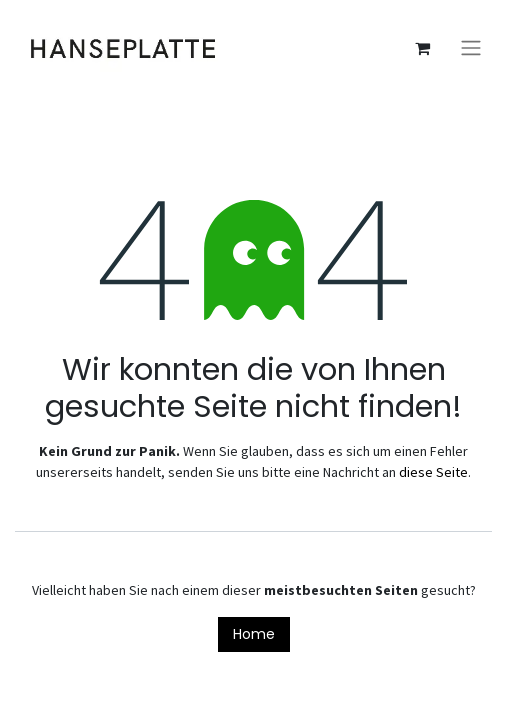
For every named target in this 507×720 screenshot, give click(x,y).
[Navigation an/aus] (471, 48)
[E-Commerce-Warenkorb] (422, 48)
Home (254, 634)
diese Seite (433, 472)
